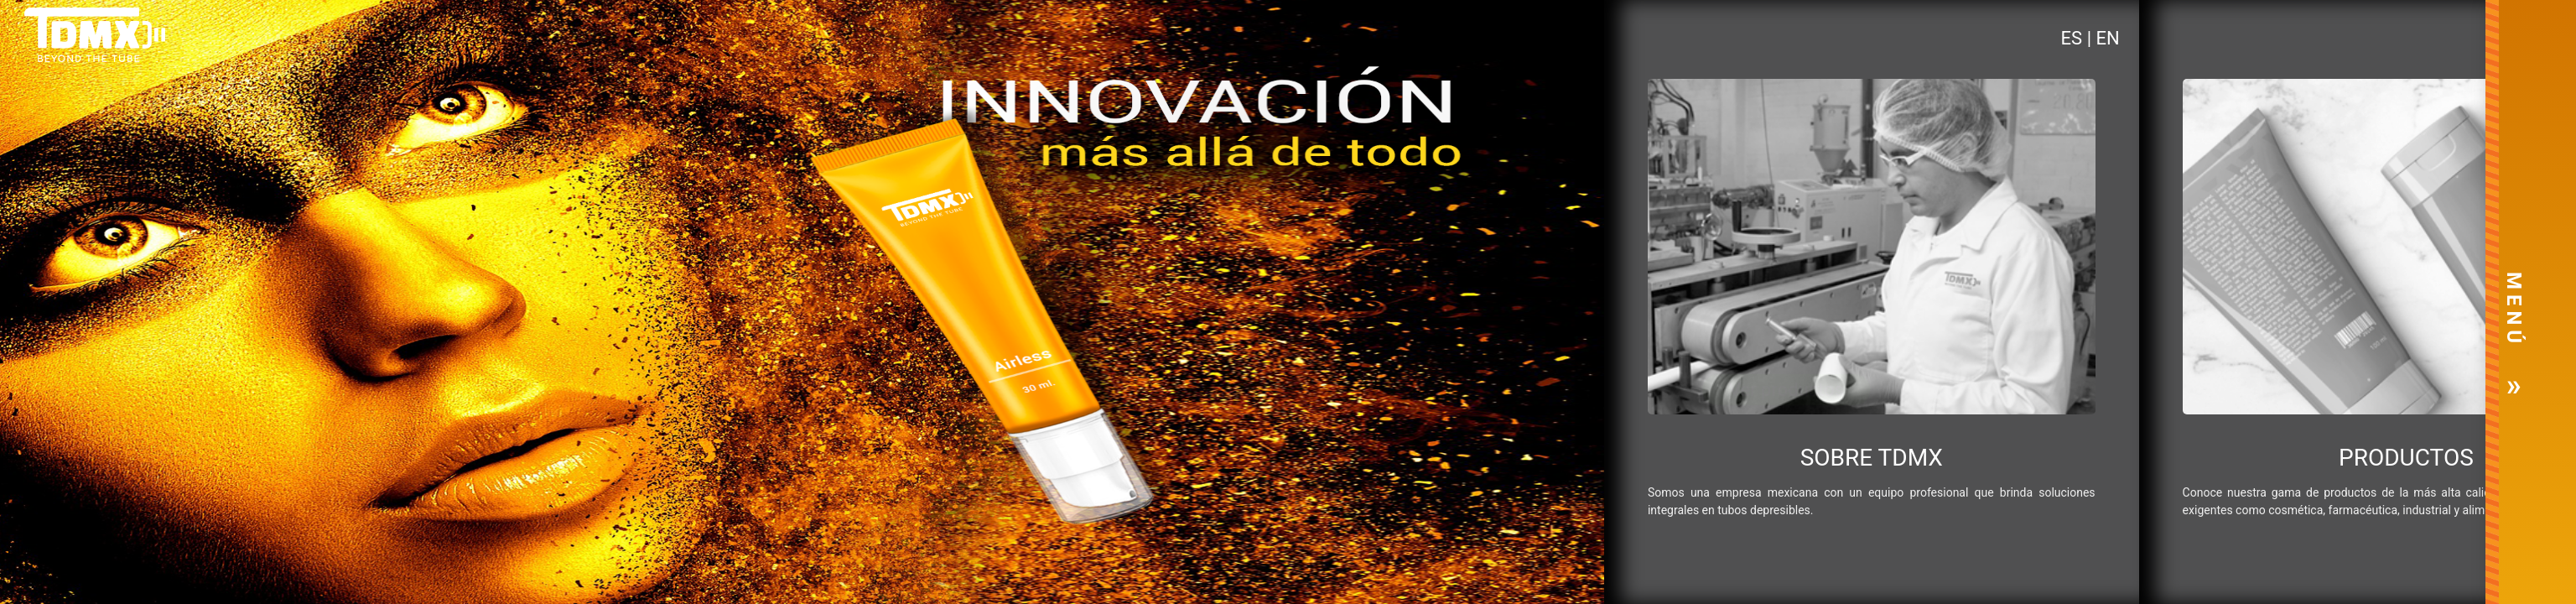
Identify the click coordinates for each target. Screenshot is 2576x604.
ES (2074, 38)
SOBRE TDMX (1871, 457)
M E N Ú (2514, 307)
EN (2107, 38)
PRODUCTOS (2406, 457)
